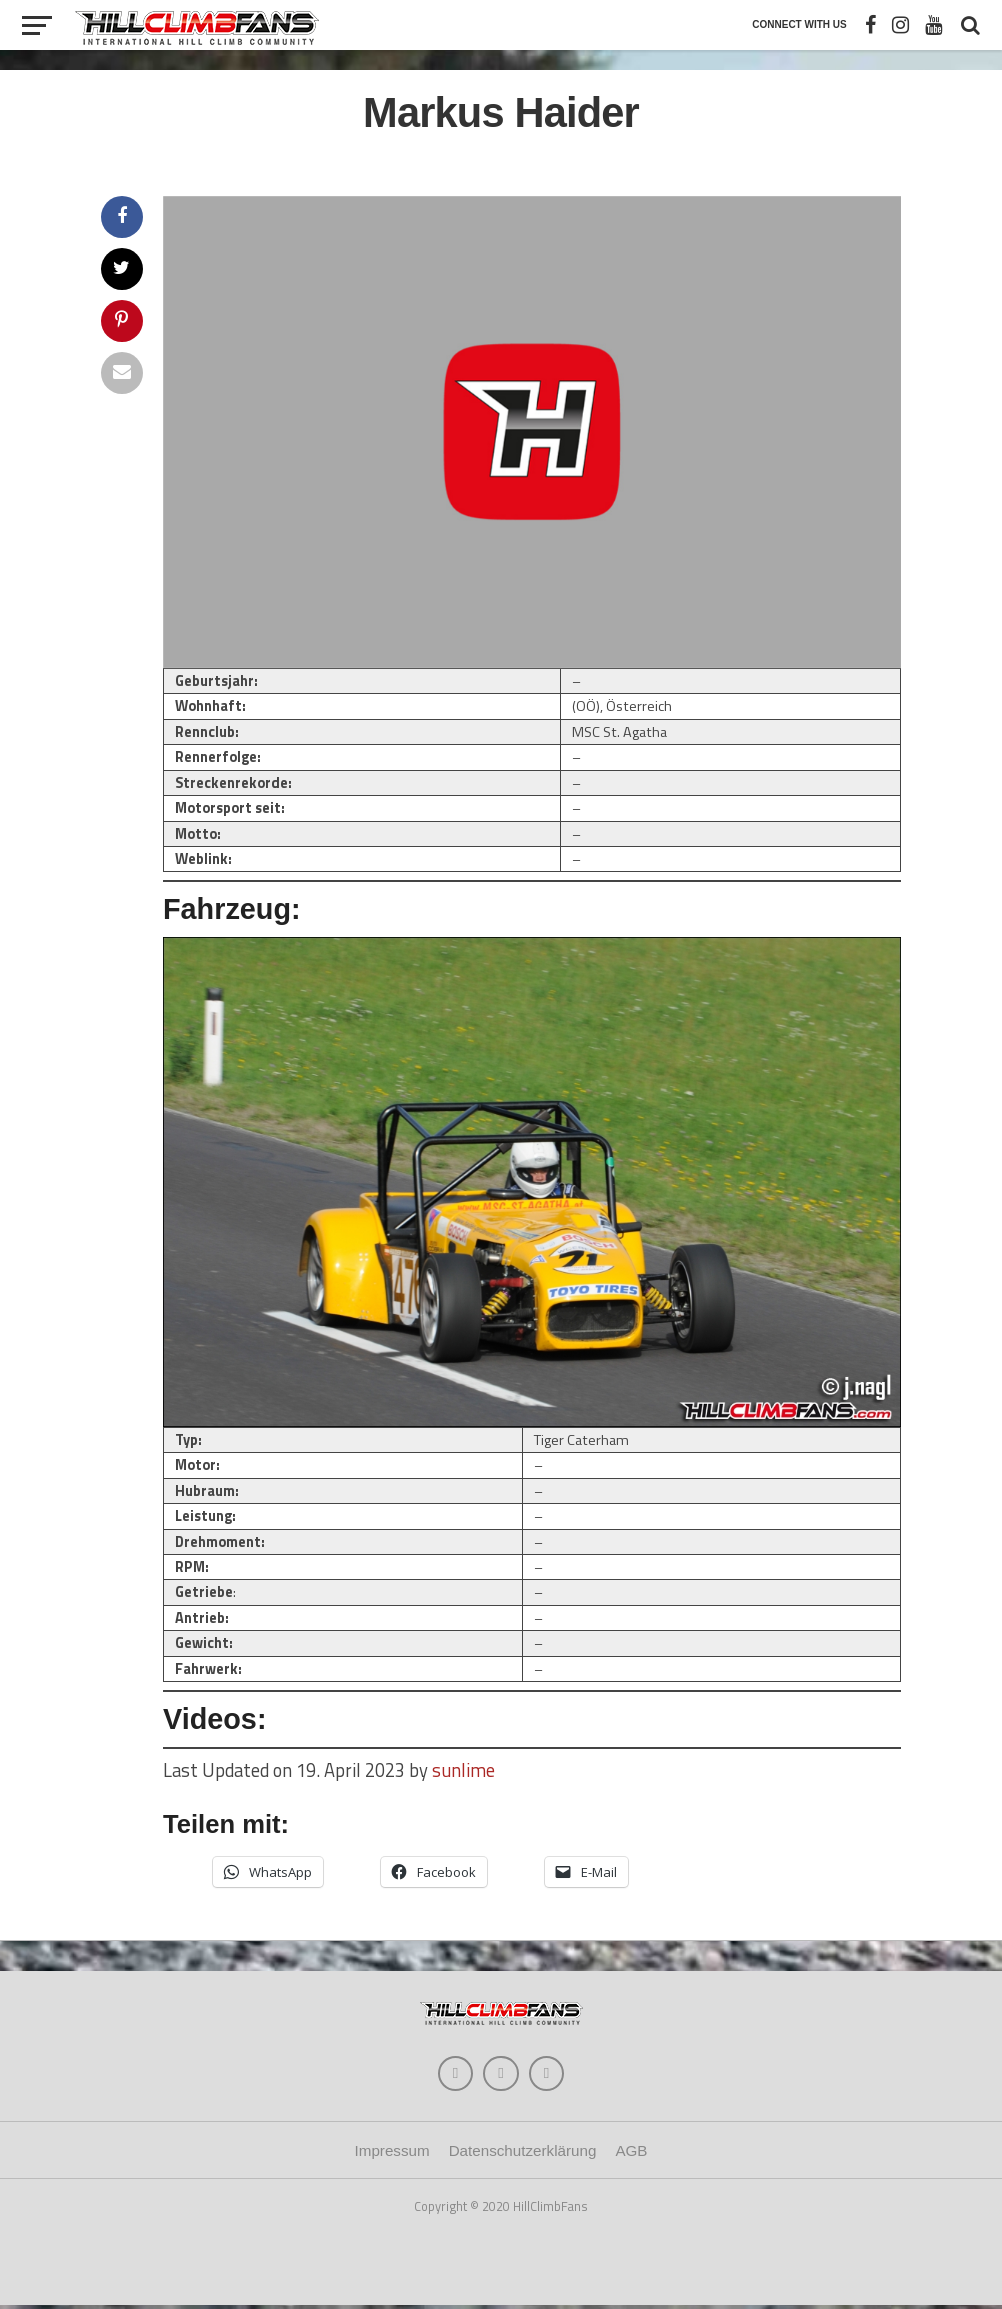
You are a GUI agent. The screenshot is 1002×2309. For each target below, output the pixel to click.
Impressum (392, 2155)
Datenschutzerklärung (523, 2155)
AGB (631, 2155)
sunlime (463, 1770)
